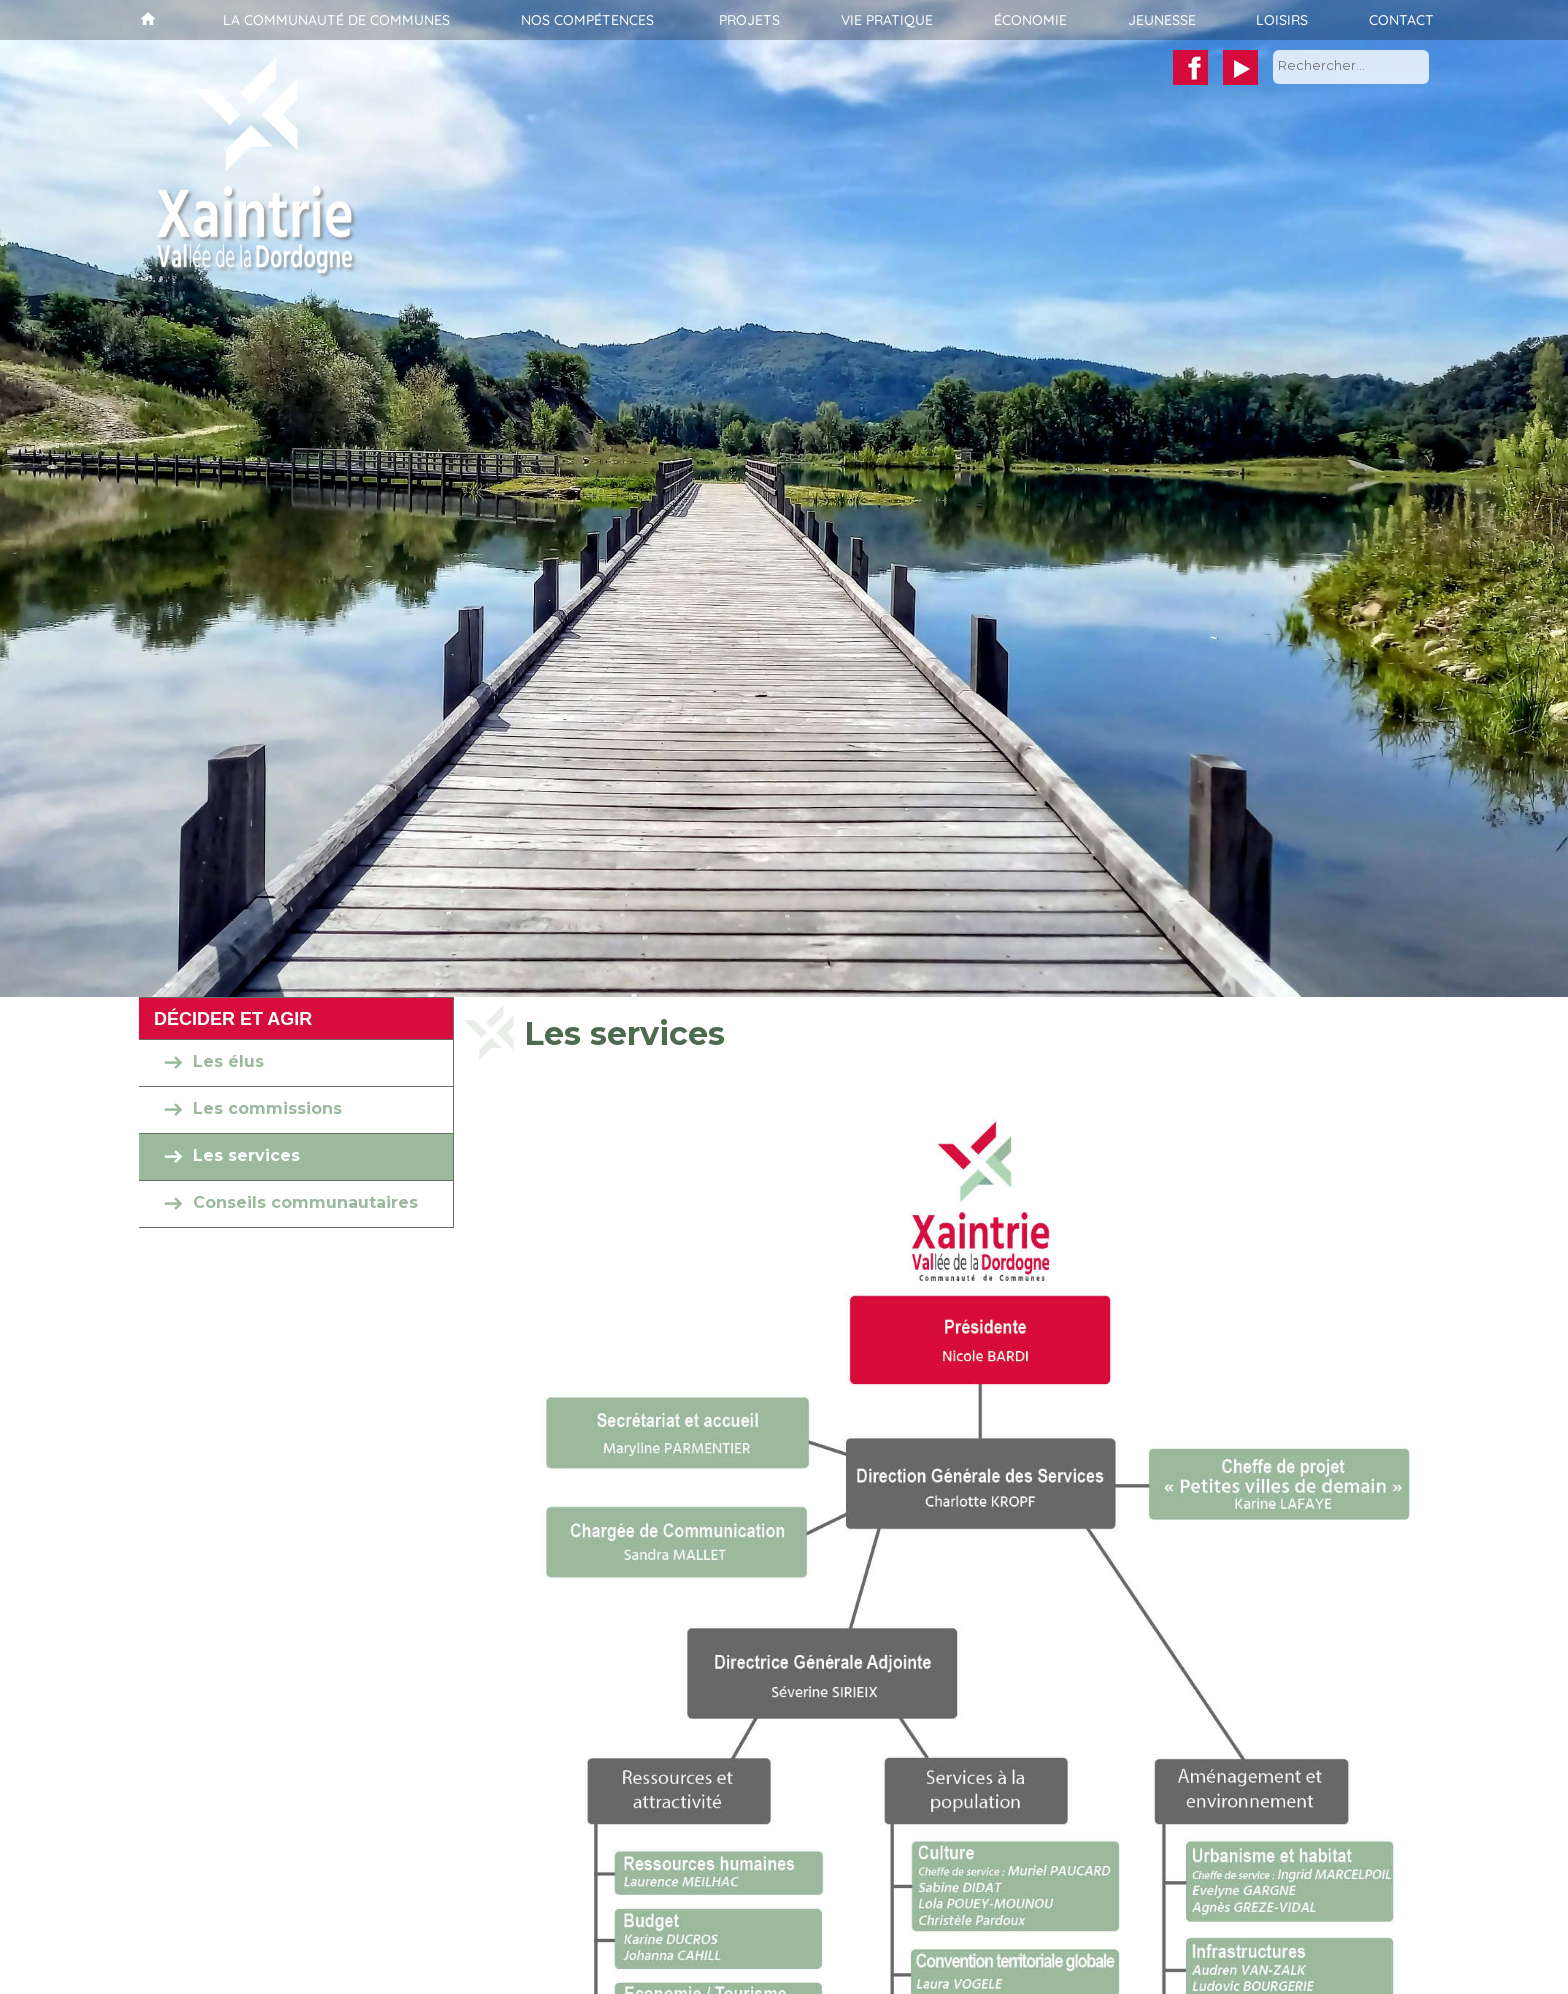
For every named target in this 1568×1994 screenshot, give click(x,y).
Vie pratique (887, 20)
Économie (1030, 20)
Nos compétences (587, 20)
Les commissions (267, 1109)
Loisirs (1282, 20)
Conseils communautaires (305, 1203)
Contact (1401, 20)
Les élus (228, 1062)
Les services (246, 1156)
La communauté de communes (336, 20)
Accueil (145, 20)
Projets (749, 20)
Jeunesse (1162, 20)
